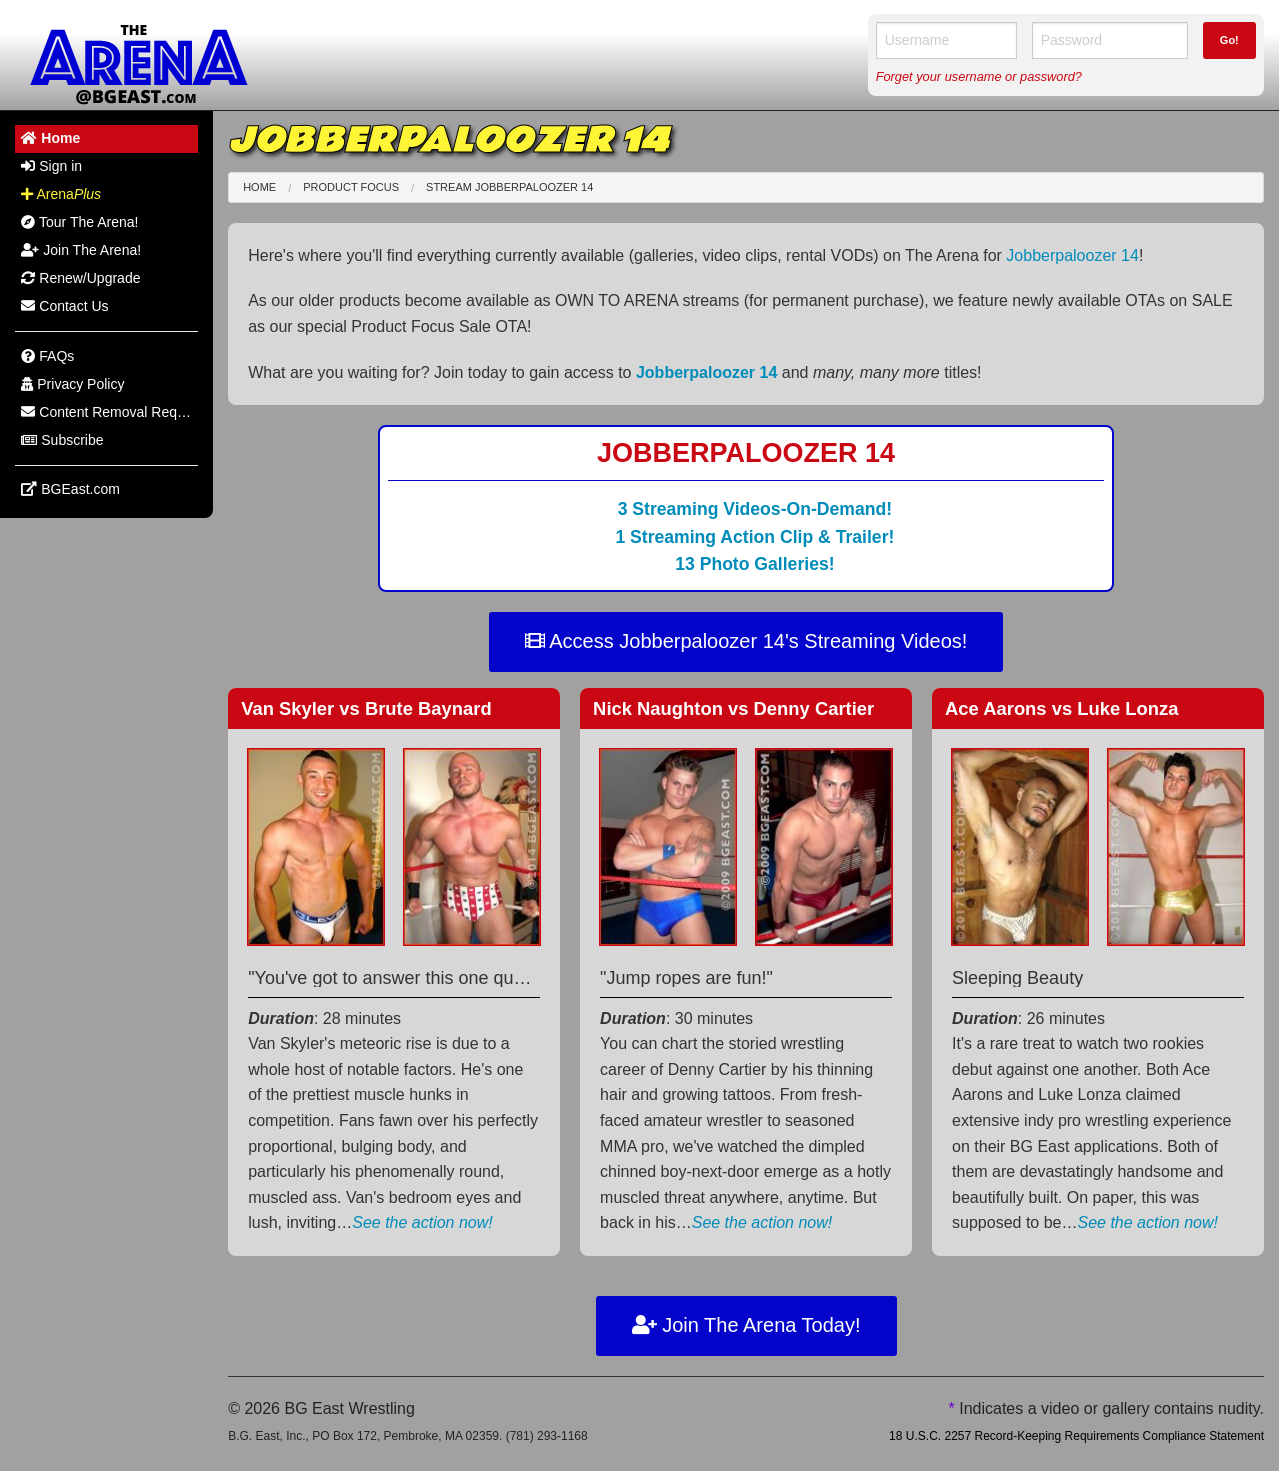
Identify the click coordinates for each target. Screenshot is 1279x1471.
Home (259, 187)
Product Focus (351, 187)
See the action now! (422, 1222)
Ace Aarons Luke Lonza (1061, 708)
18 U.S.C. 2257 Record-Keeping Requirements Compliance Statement (1076, 1436)
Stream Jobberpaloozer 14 (509, 187)
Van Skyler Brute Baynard (366, 708)
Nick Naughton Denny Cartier (733, 708)
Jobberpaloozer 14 (1072, 255)
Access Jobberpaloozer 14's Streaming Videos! (746, 641)
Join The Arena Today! (746, 1325)
